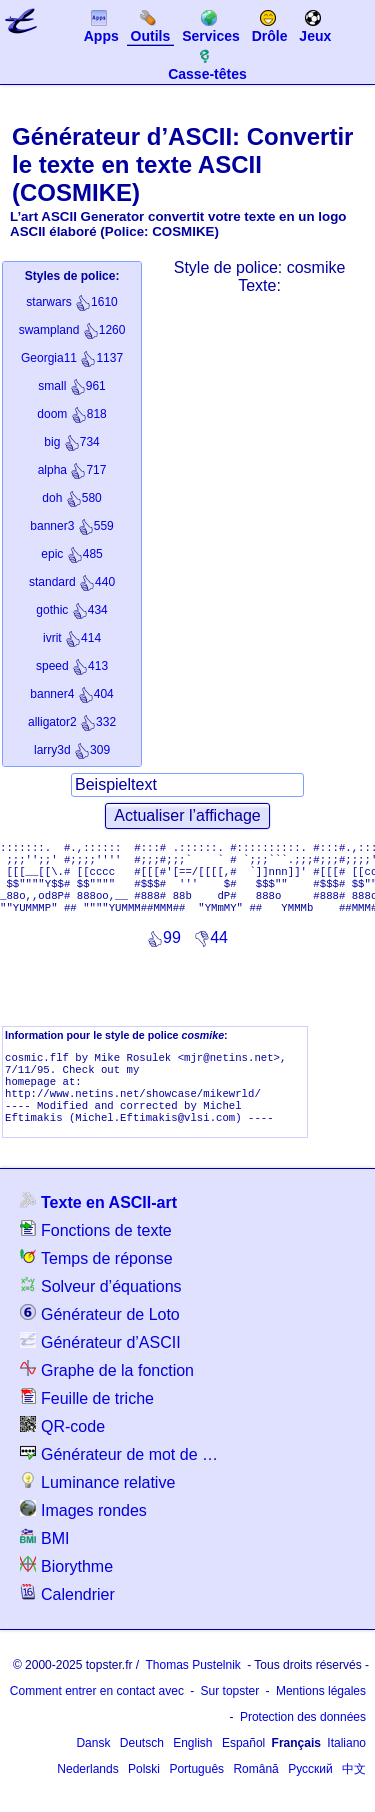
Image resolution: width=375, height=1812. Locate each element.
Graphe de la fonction (107, 1393)
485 (71, 554)
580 (71, 498)
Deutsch (142, 1767)
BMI (44, 1561)
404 (71, 694)
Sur (230, 1715)
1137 (72, 358)
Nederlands (87, 1793)
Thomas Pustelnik (192, 1689)
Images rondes (83, 1533)
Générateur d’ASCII (100, 1365)
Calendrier (67, 1617)
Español (243, 1767)
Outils (151, 26)
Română (255, 1793)
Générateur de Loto (100, 1337)
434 (71, 610)
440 (72, 582)
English (192, 1767)
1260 (72, 330)
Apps (101, 26)
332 (72, 722)
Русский (310, 1793)
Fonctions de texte (96, 1253)
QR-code (62, 1449)
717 (72, 470)
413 (72, 666)
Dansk (93, 1767)
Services (211, 26)
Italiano (346, 1767)
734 (71, 442)
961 (71, 386)
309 (72, 750)
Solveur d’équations (101, 1309)
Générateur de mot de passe (120, 1477)
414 (72, 638)
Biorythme (66, 1589)
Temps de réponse (96, 1281)
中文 (354, 1793)
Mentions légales (321, 1715)
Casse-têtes (207, 64)
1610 (71, 302)
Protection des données (303, 1741)
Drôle (270, 26)
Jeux (315, 26)
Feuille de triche (87, 1421)
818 (71, 414)
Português (196, 1793)
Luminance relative (97, 1505)
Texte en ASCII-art (98, 1225)
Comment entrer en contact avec (97, 1715)
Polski (144, 1793)
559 (71, 526)
